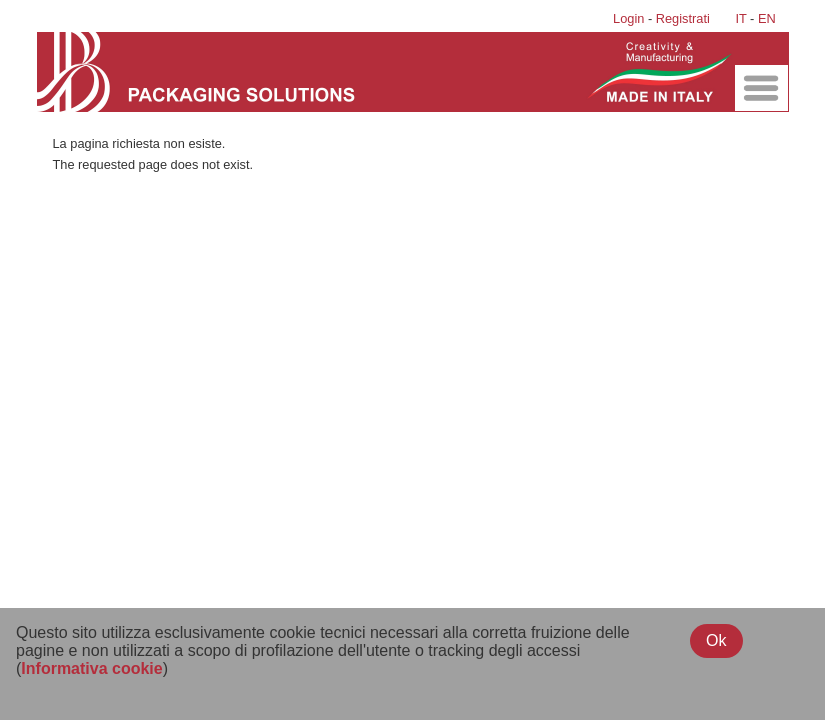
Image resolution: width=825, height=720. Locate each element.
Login (628, 18)
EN (767, 18)
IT (740, 18)
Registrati (683, 18)
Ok (716, 640)
